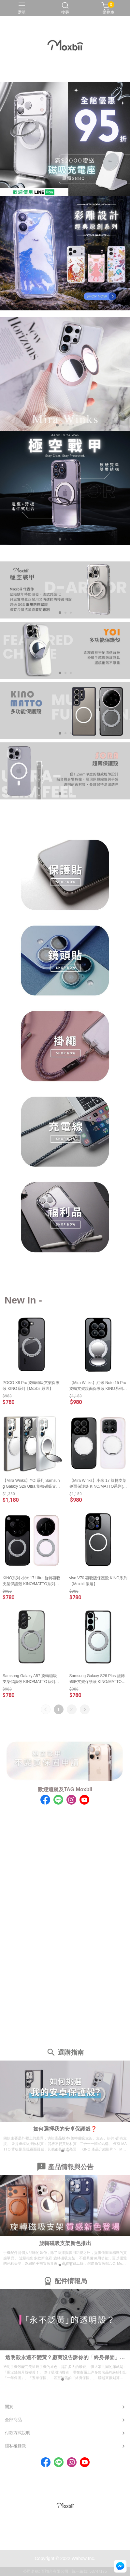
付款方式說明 (17, 2432)
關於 (9, 2406)
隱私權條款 (15, 2445)
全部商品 (13, 2419)
